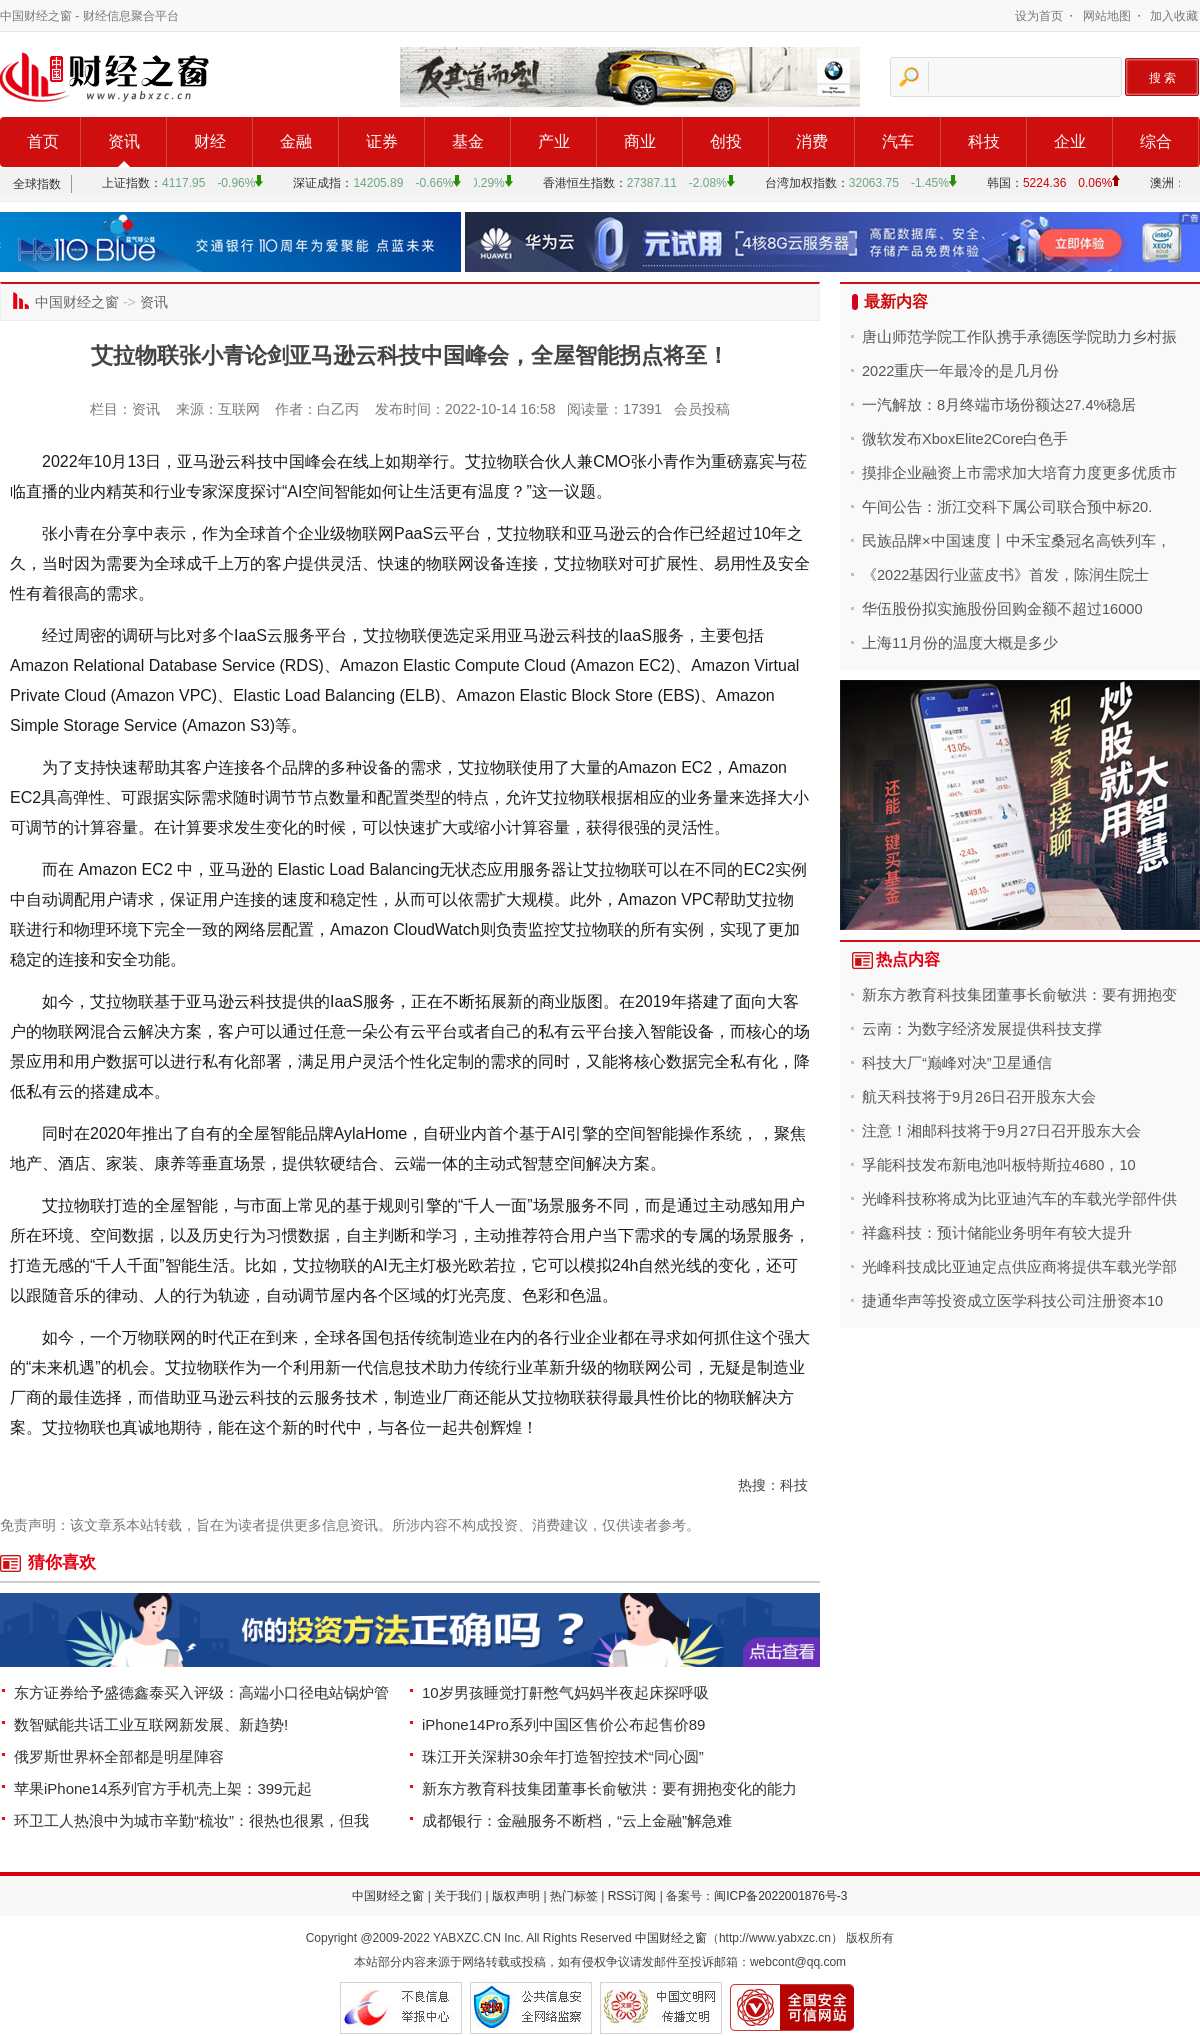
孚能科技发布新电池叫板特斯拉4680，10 (999, 1165)
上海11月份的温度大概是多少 (960, 643)
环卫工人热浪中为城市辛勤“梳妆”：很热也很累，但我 (191, 1820)
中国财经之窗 (36, 16)
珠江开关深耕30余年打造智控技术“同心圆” (563, 1756)
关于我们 (458, 1896)
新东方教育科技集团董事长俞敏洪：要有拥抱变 (1019, 995)
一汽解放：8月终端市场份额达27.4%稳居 (999, 405)
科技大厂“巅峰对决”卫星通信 (957, 1063)
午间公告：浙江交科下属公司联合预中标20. (1007, 507)
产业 (554, 141)
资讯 (124, 141)
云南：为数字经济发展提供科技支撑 (982, 1029)
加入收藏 (1174, 16)
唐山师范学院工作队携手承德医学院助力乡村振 (1019, 337)
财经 (210, 141)
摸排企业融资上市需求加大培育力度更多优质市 (1019, 473)
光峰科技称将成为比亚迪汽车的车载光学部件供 (1019, 1199)
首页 (43, 141)
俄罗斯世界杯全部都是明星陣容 (119, 1756)
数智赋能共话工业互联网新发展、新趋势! (151, 1724)
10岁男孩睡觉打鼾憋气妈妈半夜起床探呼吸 (565, 1692)
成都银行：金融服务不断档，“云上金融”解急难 (577, 1820)
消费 (812, 141)
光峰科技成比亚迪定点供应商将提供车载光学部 (1019, 1267)
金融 (296, 141)
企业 (1070, 141)
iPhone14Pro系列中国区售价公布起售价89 (563, 1724)
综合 (1156, 141)
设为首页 (1039, 16)
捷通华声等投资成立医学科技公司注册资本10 (1012, 1301)
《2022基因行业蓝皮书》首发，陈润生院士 (1005, 575)
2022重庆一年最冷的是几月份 (960, 371)
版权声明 (516, 1896)
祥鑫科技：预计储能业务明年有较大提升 (997, 1233)
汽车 (898, 141)
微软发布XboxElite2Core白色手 (965, 439)
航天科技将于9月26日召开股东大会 (979, 1097)
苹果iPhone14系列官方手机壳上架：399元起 (163, 1788)
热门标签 (574, 1896)
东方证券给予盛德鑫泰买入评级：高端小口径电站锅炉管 (201, 1692)
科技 (984, 141)
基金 (468, 141)
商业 (640, 141)
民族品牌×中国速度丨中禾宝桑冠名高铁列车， (1016, 541)
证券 (382, 141)
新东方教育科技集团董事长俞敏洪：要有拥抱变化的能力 (609, 1788)
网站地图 (1107, 16)
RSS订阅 (632, 1896)
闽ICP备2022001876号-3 (780, 1896)
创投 (726, 141)
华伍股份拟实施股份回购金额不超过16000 (1002, 609)
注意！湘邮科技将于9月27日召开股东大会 (1001, 1131)
